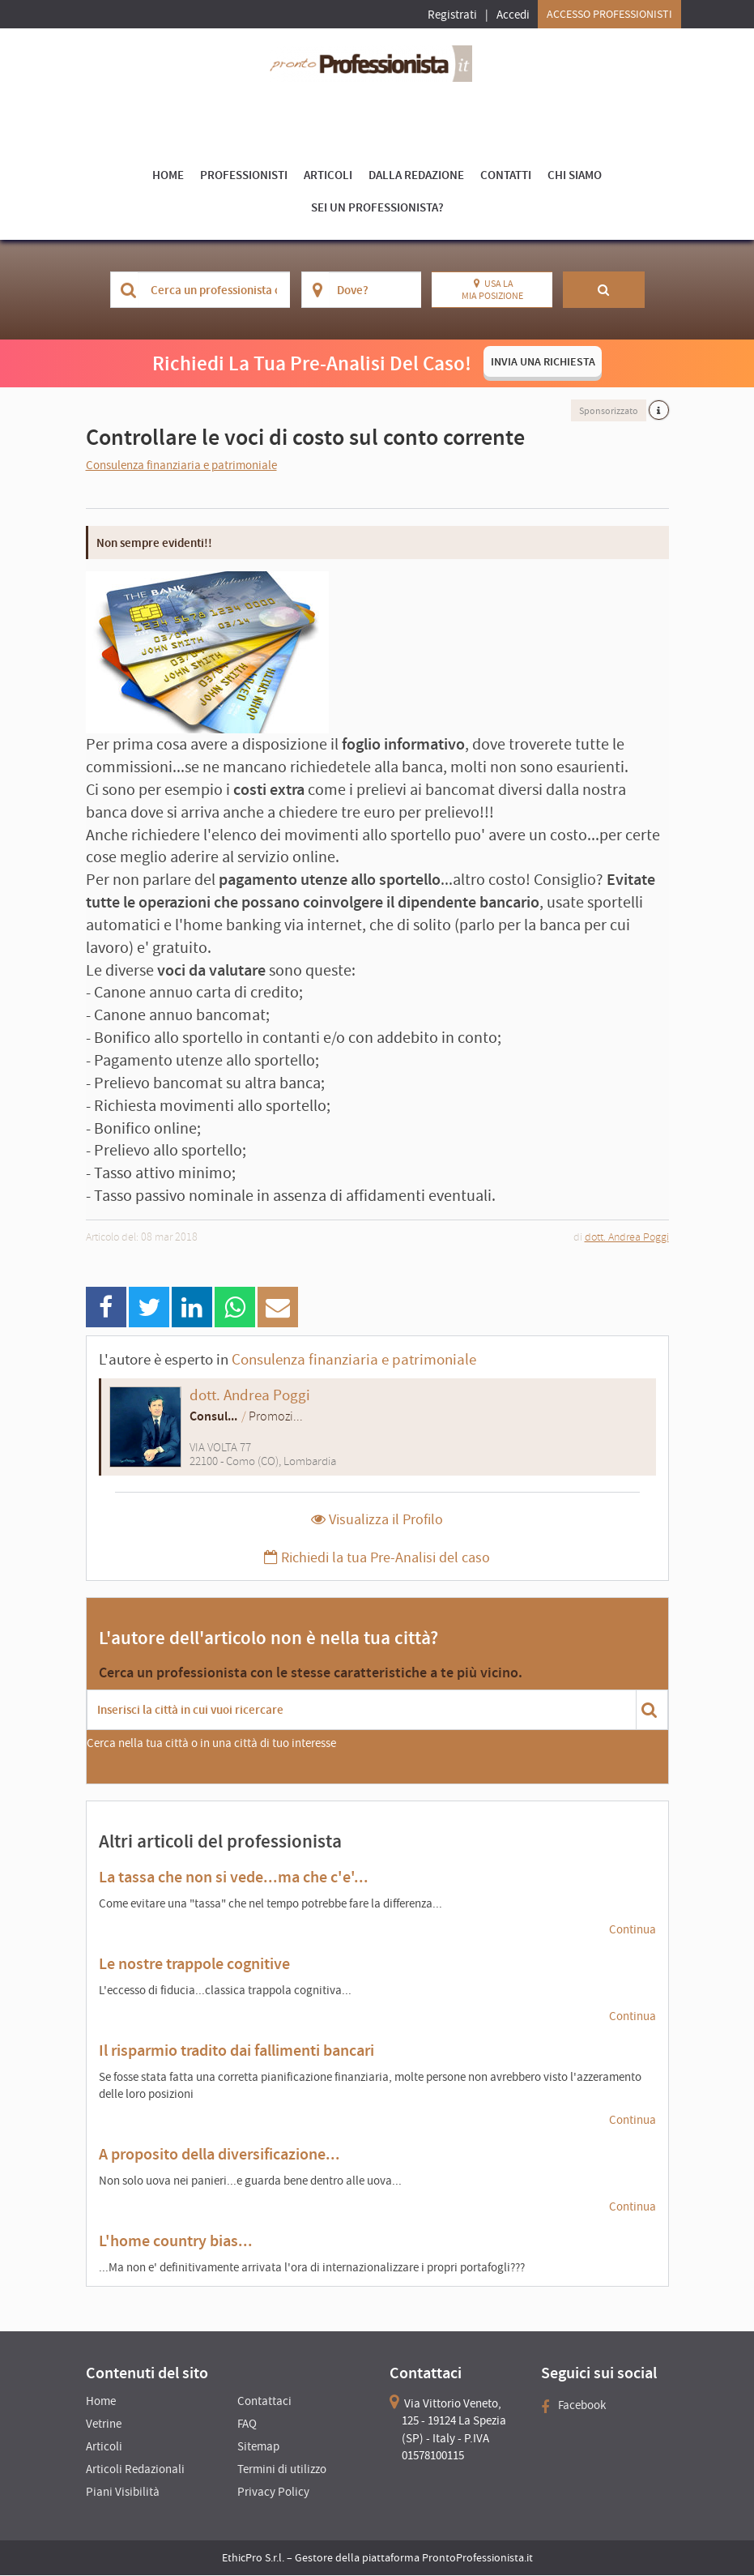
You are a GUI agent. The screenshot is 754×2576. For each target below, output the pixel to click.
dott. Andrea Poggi (627, 1236)
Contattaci (264, 2401)
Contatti (505, 174)
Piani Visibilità (123, 2492)
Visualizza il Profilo (377, 1519)
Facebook (573, 2405)
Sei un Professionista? (377, 207)
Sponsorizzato (608, 410)
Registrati (452, 14)
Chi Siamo (574, 174)
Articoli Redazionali (135, 2469)
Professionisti (244, 174)
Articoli (328, 174)
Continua (632, 1929)
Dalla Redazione (416, 174)
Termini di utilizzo (281, 2469)
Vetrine (103, 2424)
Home (168, 174)
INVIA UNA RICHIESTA (543, 361)
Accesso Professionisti (609, 13)
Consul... (213, 1416)
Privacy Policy (273, 2492)
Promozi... (276, 1416)
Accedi (513, 14)
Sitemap (258, 2446)
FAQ (247, 2424)
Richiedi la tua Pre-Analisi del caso (377, 1558)
